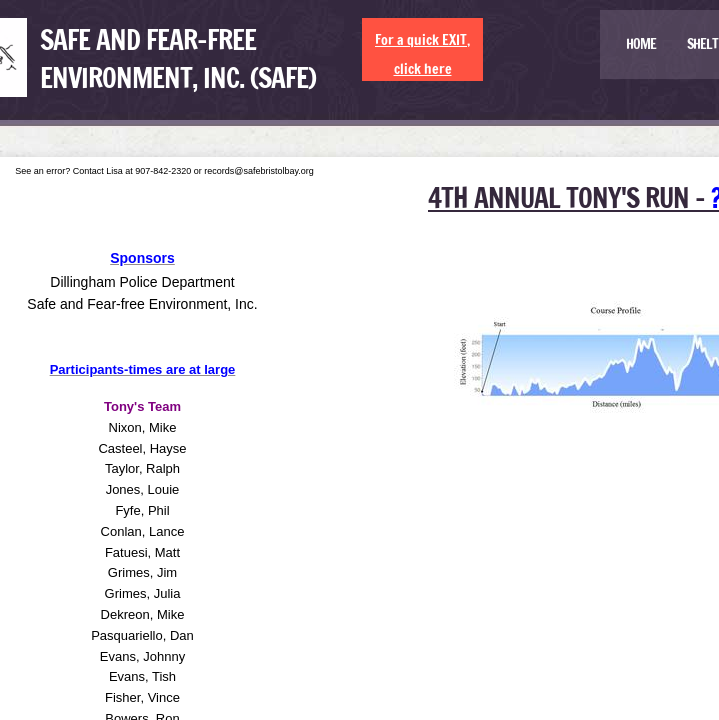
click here (423, 69)
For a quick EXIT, (422, 40)
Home (641, 44)
